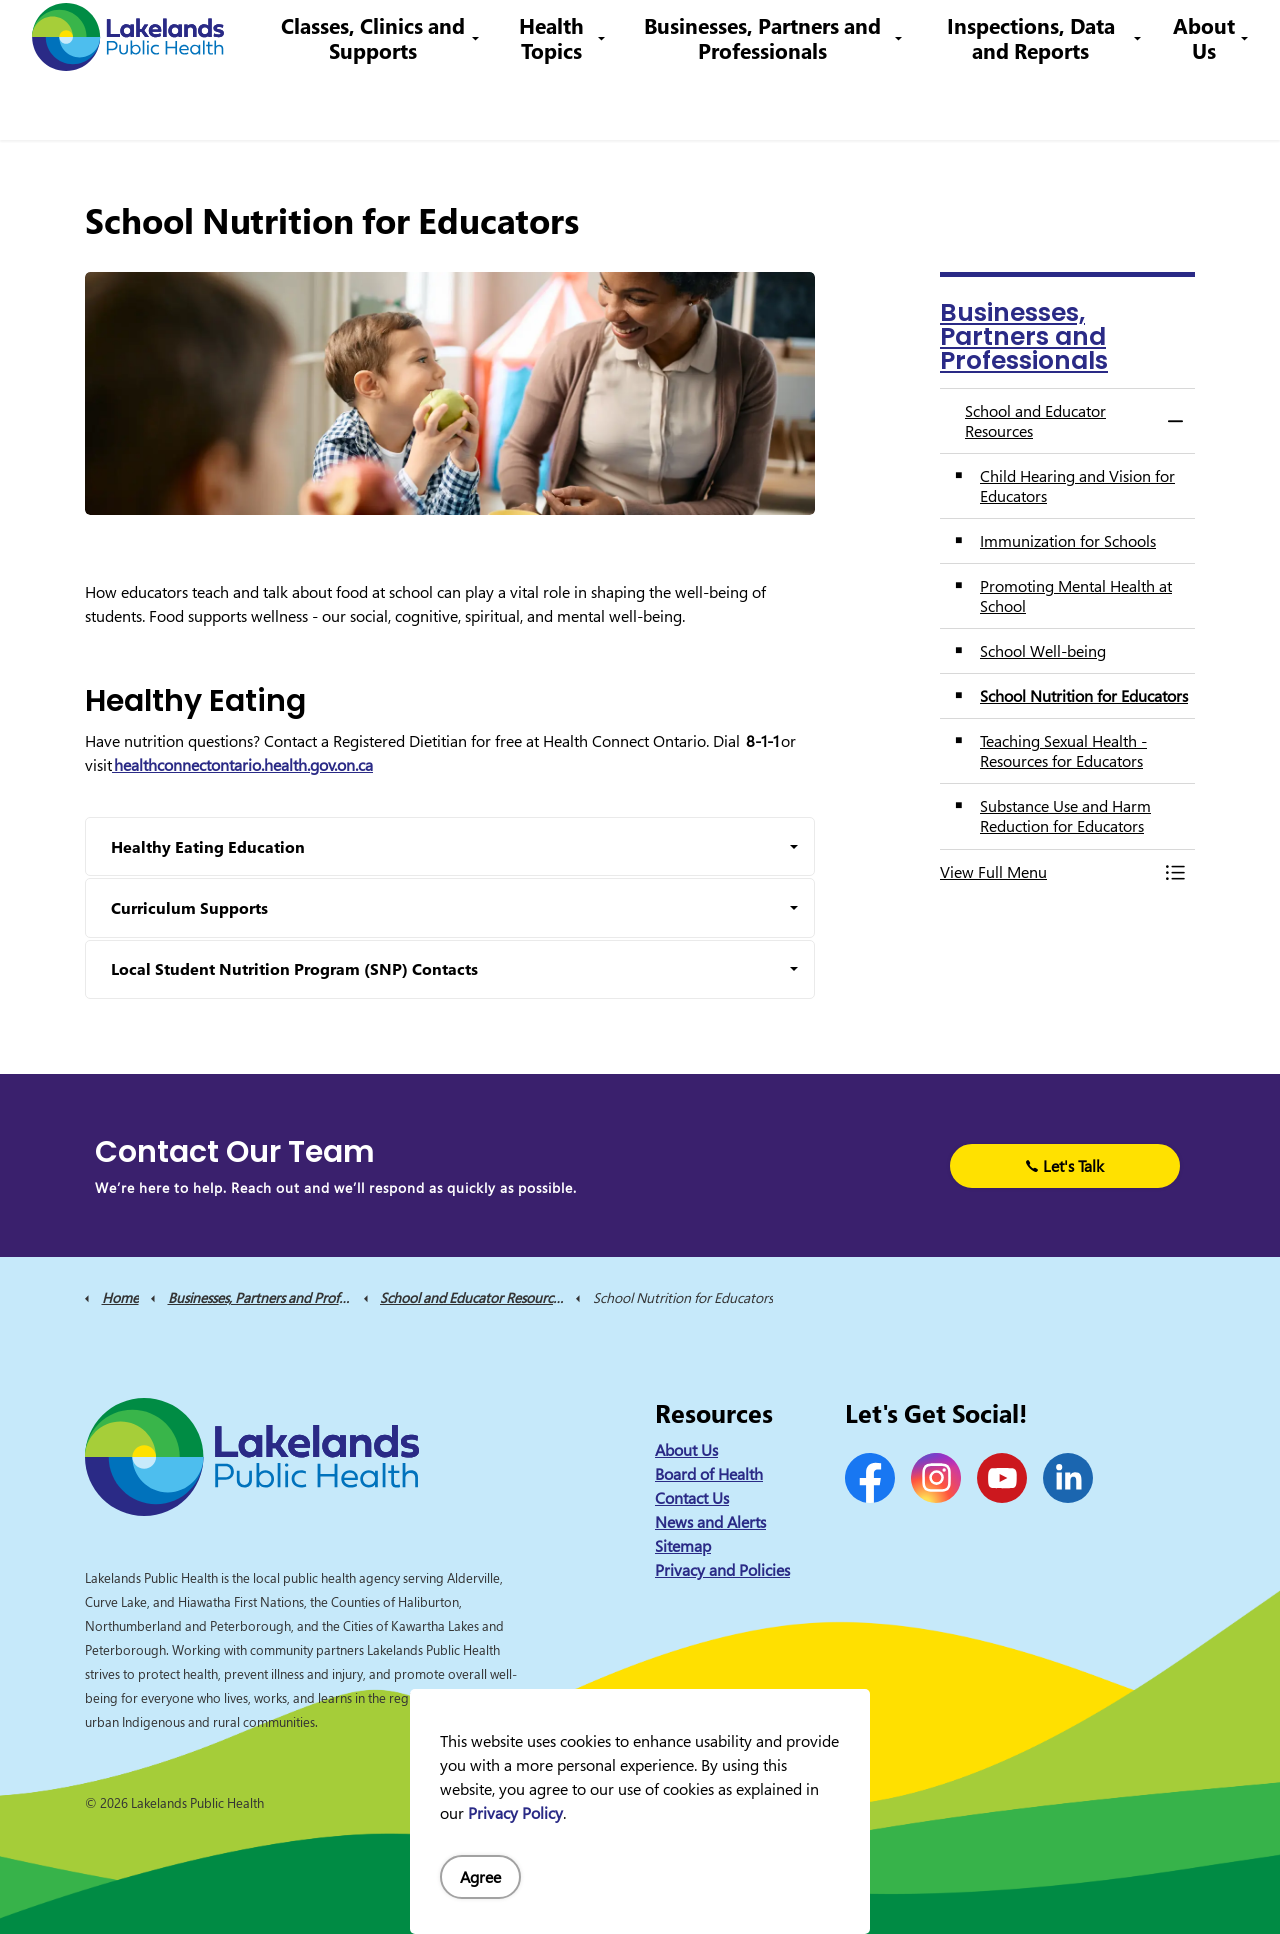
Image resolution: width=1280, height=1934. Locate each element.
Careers (669, 34)
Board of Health (709, 1474)
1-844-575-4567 (775, 34)
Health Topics (569, 104)
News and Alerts (710, 1522)
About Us (1204, 104)
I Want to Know (1111, 35)
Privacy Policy (515, 1813)
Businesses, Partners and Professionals (774, 104)
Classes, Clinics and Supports (397, 104)
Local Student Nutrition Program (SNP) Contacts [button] (294, 969)
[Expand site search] (1235, 35)
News (516, 34)
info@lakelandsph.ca (932, 34)
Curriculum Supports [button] (189, 908)
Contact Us (589, 34)
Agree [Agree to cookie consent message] (480, 1877)
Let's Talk (1065, 1166)
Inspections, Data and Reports (1035, 104)
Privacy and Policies (722, 1570)
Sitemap (683, 1546)
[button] (1047, 872)
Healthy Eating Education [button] (208, 847)
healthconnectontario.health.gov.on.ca (242, 765)
